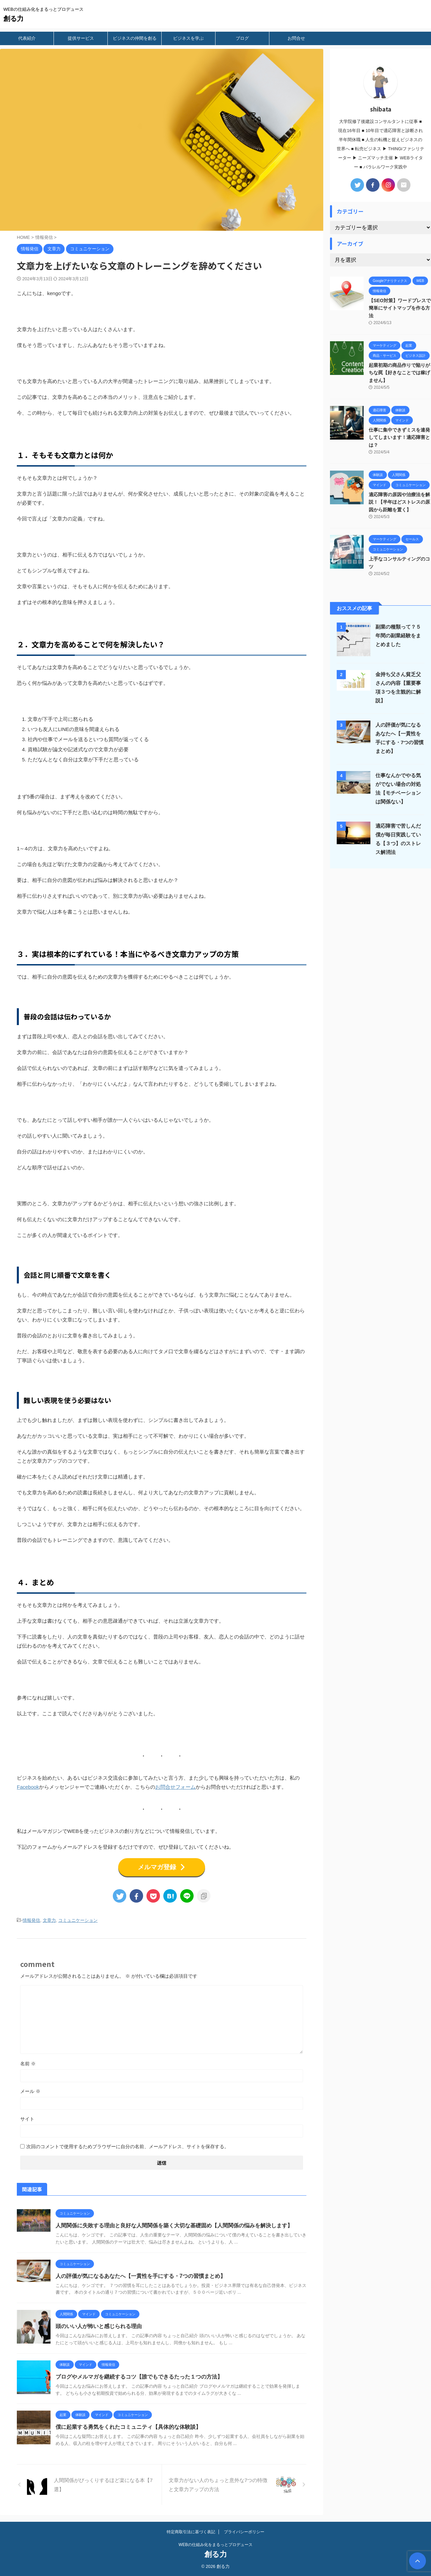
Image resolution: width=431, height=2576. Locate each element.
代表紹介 (27, 38)
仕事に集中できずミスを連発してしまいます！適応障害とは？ (399, 437)
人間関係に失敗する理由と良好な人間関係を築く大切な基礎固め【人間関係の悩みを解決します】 (174, 2225)
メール (30, 2091)
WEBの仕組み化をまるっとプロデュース (215, 2544)
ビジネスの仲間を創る (135, 38)
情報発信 (31, 1920)
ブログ (242, 38)
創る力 (13, 18)
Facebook (28, 1787)
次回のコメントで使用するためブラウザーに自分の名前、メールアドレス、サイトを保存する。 (127, 2146)
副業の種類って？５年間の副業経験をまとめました (398, 635)
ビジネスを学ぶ (188, 38)
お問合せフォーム (175, 1787)
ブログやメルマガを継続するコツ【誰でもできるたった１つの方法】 (139, 2377)
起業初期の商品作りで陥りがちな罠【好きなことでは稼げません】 (399, 372)
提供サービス (81, 38)
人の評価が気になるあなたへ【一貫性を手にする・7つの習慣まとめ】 (141, 2276)
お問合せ (296, 38)
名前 (28, 2063)
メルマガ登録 (162, 1867)
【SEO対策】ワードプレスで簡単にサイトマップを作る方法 (400, 308)
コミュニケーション (78, 1920)
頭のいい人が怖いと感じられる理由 (99, 2326)
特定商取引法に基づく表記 (191, 2532)
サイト (27, 2119)
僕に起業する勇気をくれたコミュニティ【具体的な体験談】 (128, 2427)
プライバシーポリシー (244, 2532)
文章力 (49, 1920)
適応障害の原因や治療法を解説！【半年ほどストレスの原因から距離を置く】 (399, 502)
